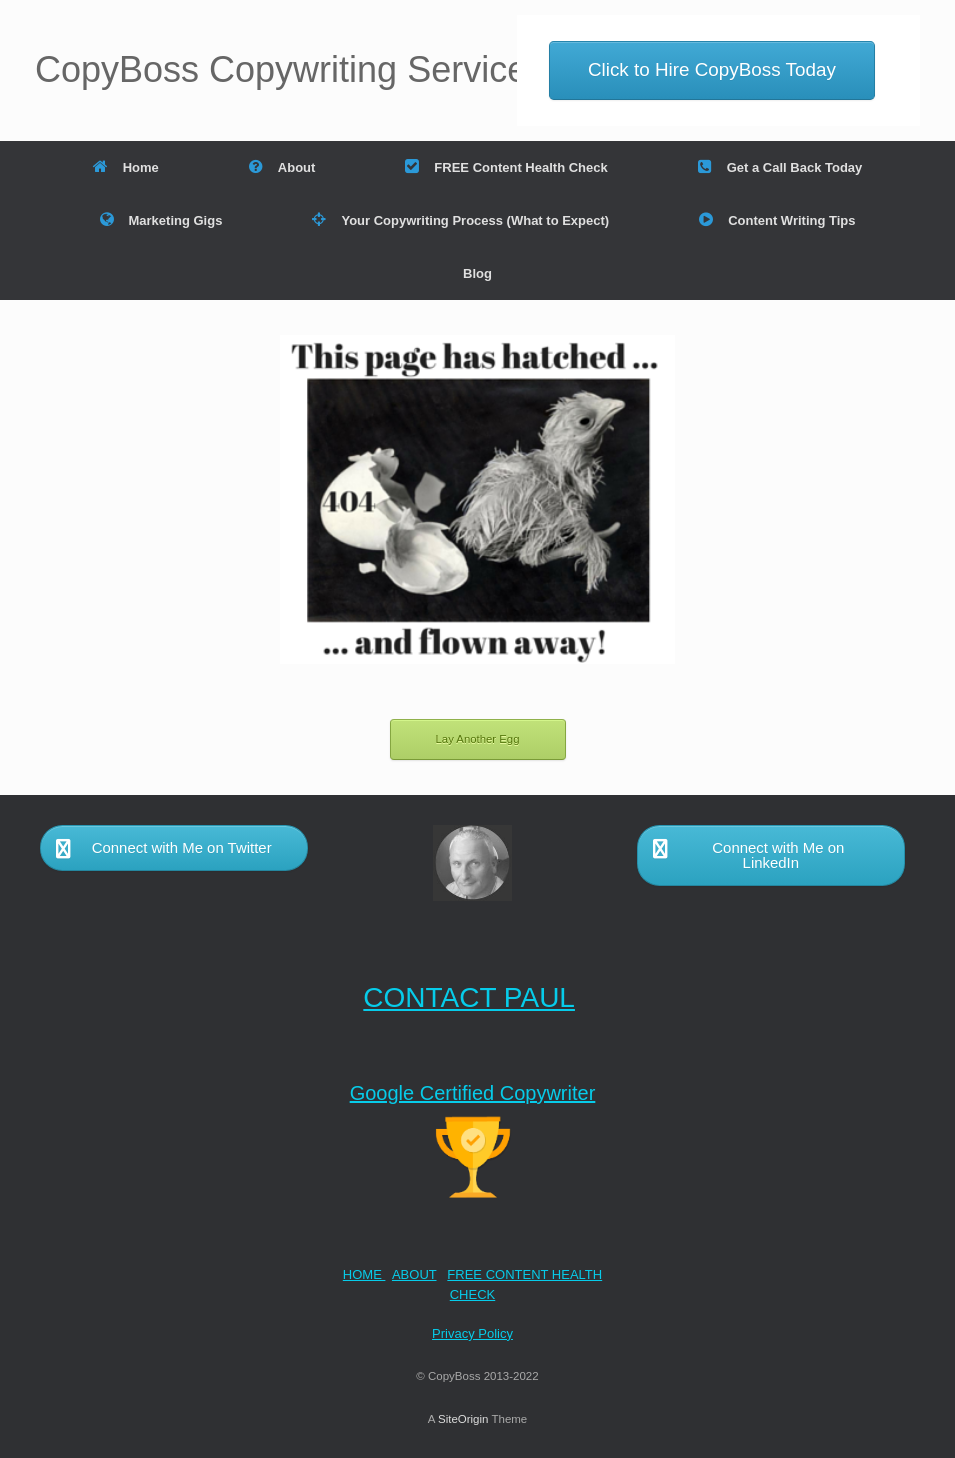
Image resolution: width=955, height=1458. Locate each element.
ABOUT (414, 1274)
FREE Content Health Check (506, 167)
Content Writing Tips (777, 220)
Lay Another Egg (478, 739)
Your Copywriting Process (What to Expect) (460, 220)
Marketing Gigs (161, 220)
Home (126, 167)
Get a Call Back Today (780, 167)
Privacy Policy (472, 1333)
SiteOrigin (463, 1419)
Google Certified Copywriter (473, 1093)
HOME (364, 1274)
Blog (477, 273)
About (282, 167)
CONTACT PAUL (469, 997)
